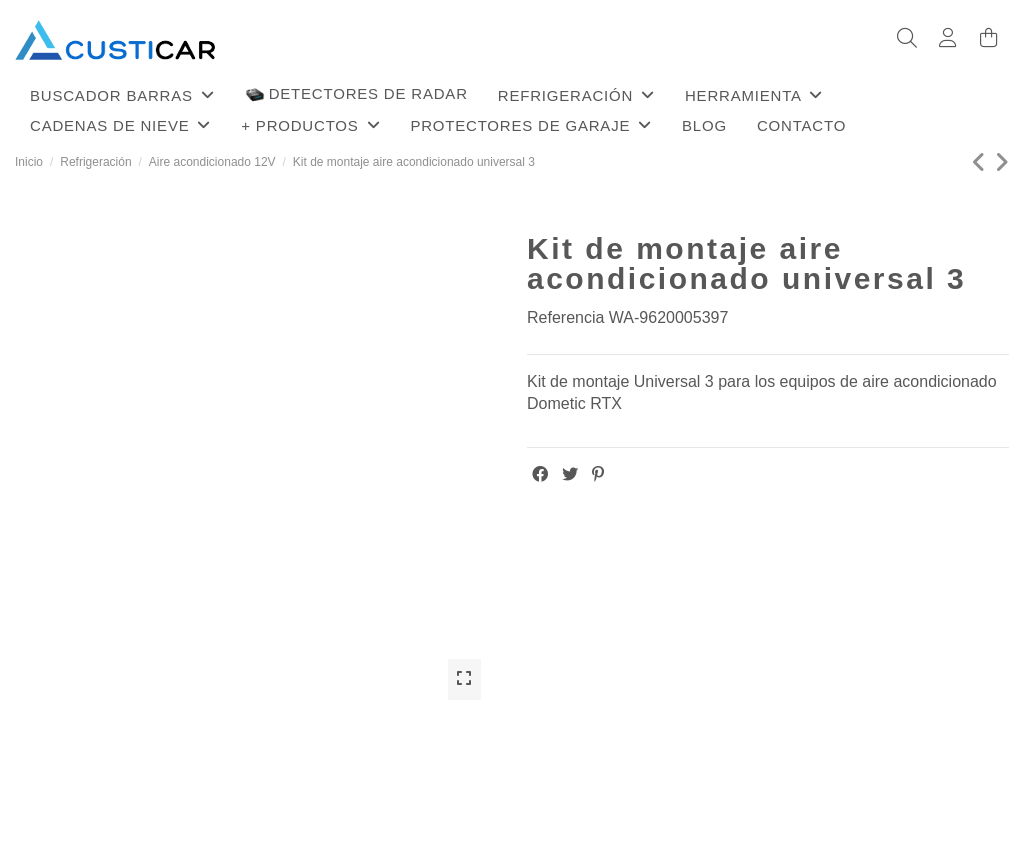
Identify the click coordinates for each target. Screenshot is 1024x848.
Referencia (565, 317)
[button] (122, 95)
